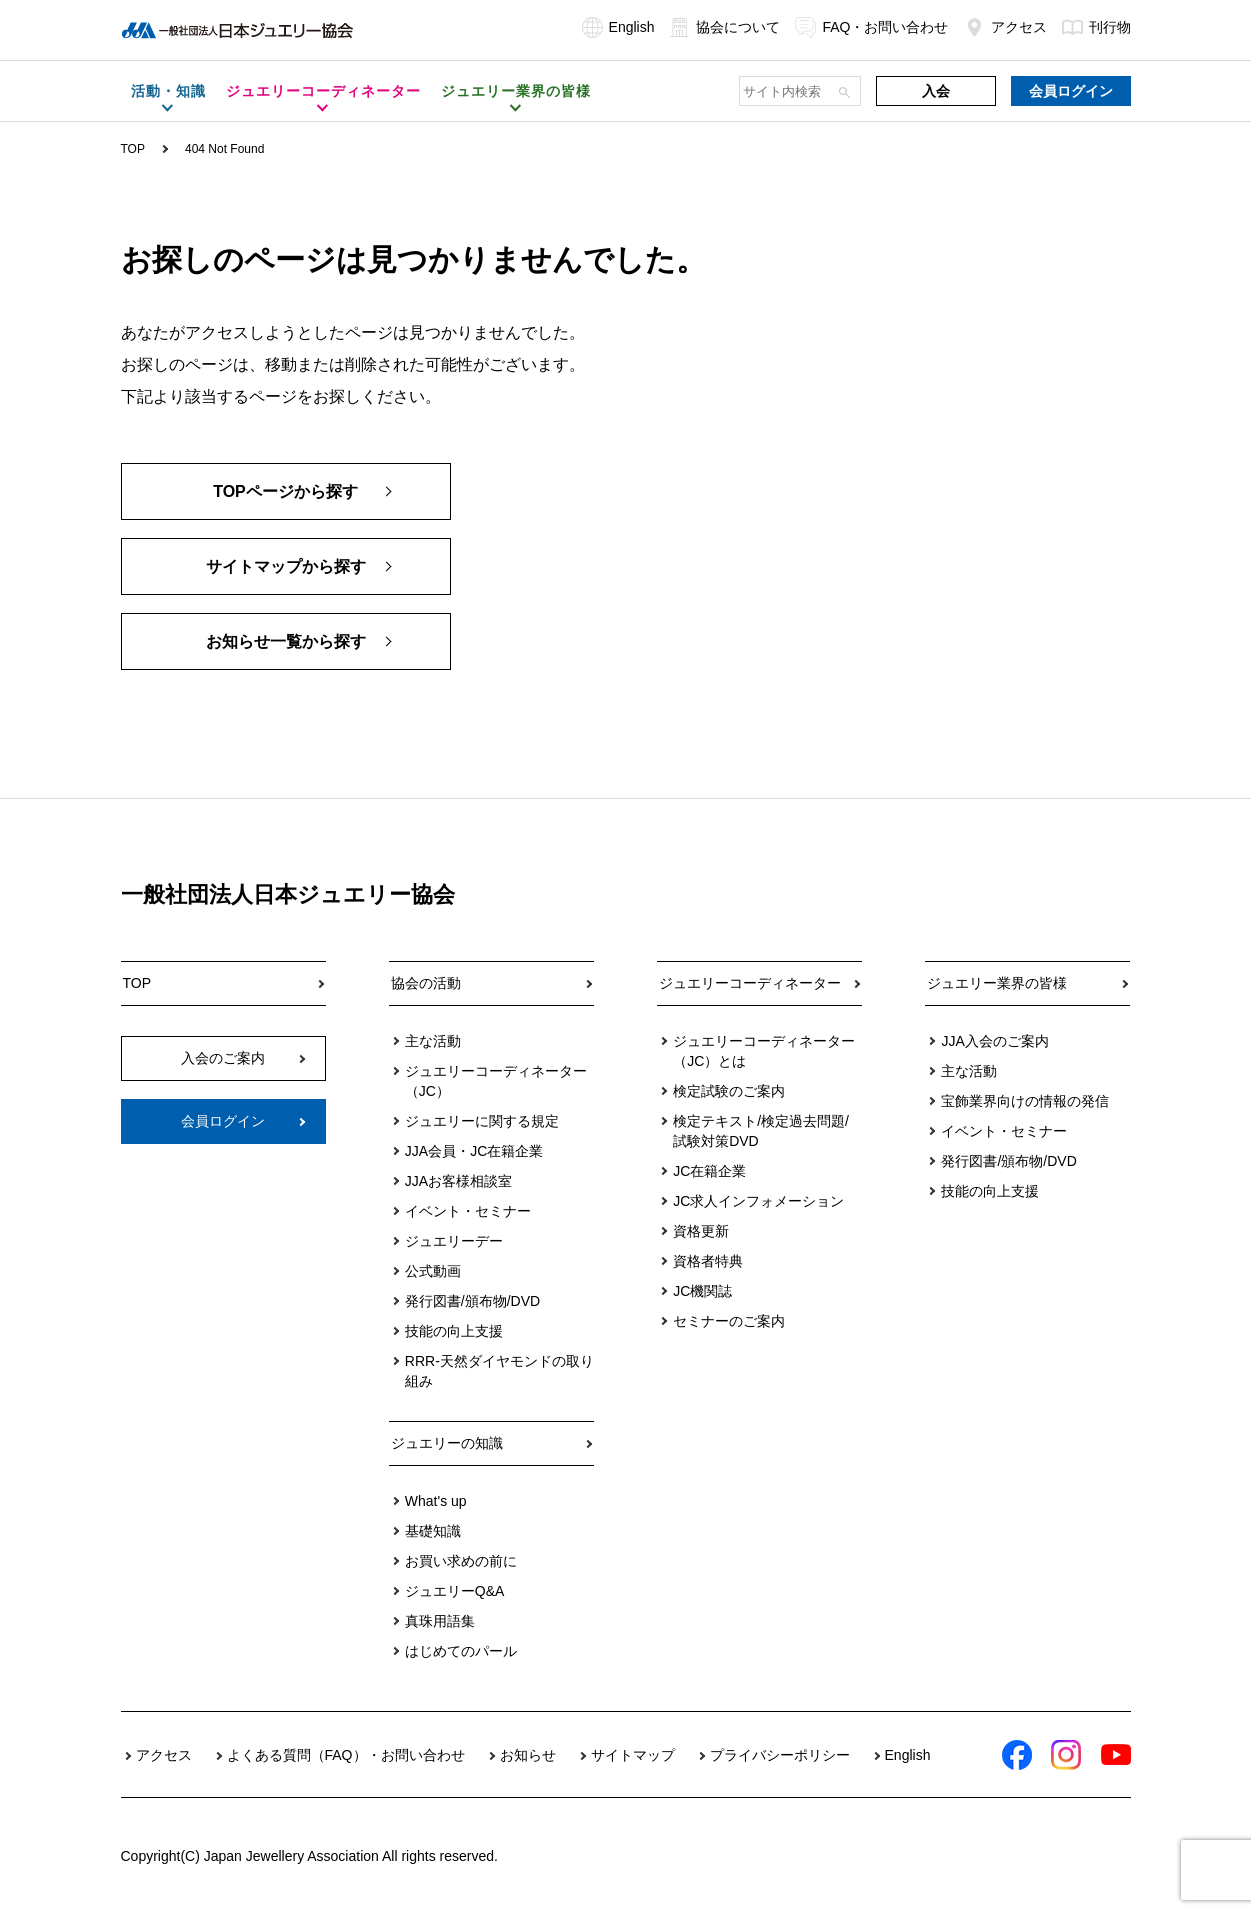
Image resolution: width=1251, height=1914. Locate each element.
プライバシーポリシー (780, 1755)
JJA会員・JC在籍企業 (474, 1151)
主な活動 (433, 1041)
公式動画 (433, 1271)
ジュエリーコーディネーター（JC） (496, 1081)
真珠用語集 (440, 1621)
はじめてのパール (461, 1651)
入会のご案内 (223, 1058)
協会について (724, 27)
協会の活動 (426, 983)
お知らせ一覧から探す (286, 641)
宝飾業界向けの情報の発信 (1025, 1101)
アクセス (1005, 27)
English (618, 27)
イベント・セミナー (468, 1211)
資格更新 (701, 1231)
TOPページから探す (285, 491)
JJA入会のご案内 (994, 1041)
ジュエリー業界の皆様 (997, 983)
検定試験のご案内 (729, 1091)
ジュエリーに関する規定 (482, 1121)
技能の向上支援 (454, 1331)
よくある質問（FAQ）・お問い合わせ (346, 1755)
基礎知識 (433, 1531)
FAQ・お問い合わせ (871, 27)
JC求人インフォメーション (758, 1201)
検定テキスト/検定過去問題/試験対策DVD (761, 1131)
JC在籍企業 (709, 1171)
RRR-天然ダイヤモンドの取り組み (499, 1371)
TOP (133, 149)
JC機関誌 (702, 1291)
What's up (436, 1501)
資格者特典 (708, 1261)
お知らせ (528, 1755)
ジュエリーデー (454, 1241)
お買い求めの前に (461, 1561)
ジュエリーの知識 (447, 1443)
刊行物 (1096, 27)
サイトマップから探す (286, 566)
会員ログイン (1071, 91)
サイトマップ (633, 1755)
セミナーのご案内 (729, 1321)
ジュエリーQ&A (455, 1591)
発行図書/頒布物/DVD (472, 1301)
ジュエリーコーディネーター (750, 983)
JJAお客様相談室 (458, 1181)
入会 (936, 91)
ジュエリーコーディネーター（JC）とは (764, 1051)
